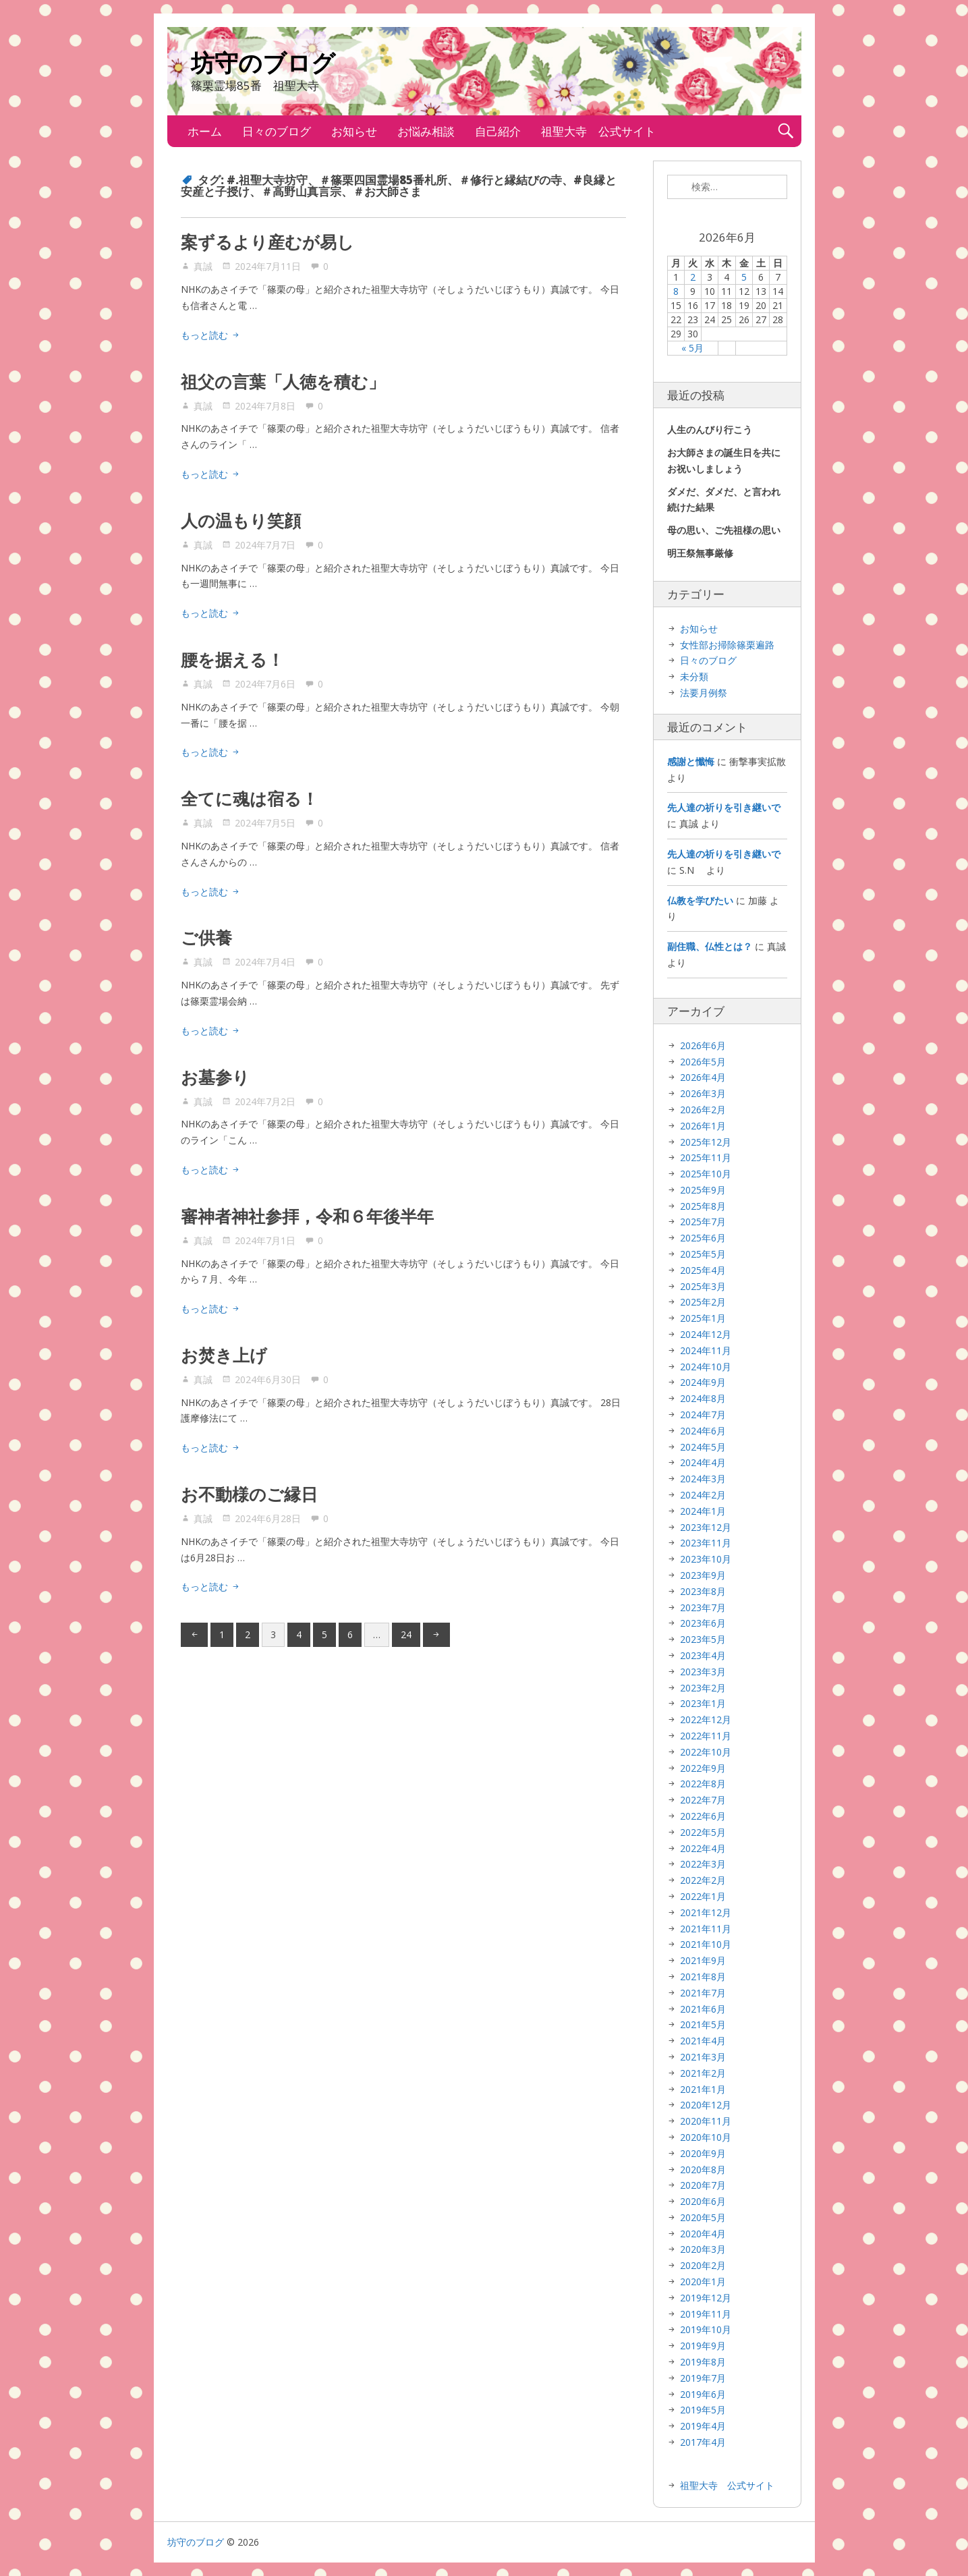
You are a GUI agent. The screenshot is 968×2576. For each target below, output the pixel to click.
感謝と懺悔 (690, 761)
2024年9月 (703, 1382)
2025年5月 (703, 1254)
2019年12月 (705, 2297)
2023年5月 (703, 1639)
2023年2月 (703, 1687)
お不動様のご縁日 (249, 1493)
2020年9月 (703, 2153)
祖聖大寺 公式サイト (598, 131)
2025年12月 (705, 1142)
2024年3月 (703, 1478)
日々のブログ (276, 131)
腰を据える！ (232, 659)
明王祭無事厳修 (700, 553)
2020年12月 (705, 2104)
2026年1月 (703, 1125)
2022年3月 (703, 1863)
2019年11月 (705, 2313)
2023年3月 (703, 1671)
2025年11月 (705, 1157)
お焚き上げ (224, 1354)
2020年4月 (703, 2233)
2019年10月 (705, 2329)
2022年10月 (705, 1751)
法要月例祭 (703, 692)
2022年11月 (705, 1735)
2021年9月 (703, 1960)
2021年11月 (705, 1928)
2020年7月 (703, 2185)
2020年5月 (703, 2217)
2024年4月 (703, 1462)
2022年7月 (703, 1799)
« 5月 (692, 347)
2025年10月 (705, 1173)
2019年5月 (703, 2409)
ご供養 (206, 937)
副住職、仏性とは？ (709, 946)
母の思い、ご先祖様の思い (723, 530)
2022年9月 (703, 1768)
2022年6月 (703, 1816)
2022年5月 (703, 1832)
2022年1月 (703, 1896)
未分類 (694, 676)
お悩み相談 (426, 131)
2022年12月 (705, 1719)
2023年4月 (703, 1655)
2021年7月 (703, 1992)
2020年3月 (703, 2249)
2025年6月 (703, 1237)
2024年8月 (703, 1398)
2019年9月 (703, 2345)
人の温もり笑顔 (241, 520)
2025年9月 (703, 1189)
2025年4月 (703, 1270)
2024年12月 (705, 1334)
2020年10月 (705, 2137)
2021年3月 (703, 2056)
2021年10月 (705, 1944)
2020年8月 (703, 2169)
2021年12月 (705, 1912)
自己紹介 (498, 131)
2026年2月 (703, 1109)
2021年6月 (703, 2009)
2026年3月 (703, 1093)
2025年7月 (703, 1221)
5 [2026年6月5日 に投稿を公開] (744, 277)
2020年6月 (703, 2201)
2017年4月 (703, 2442)
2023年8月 (703, 1591)
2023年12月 (705, 1527)
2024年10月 (705, 1366)
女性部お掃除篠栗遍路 (727, 644)
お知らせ (354, 131)
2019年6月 (703, 2394)
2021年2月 (703, 2073)
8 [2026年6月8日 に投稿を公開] (676, 291)
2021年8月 (703, 1976)
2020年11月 (705, 2121)
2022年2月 (703, 1880)
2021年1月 (703, 2089)
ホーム (205, 131)
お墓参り (215, 1076)
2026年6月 (703, 1045)
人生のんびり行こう (709, 429)
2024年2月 (703, 1494)
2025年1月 (703, 1318)
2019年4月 (703, 2425)
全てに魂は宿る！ (249, 798)
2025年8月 (703, 1206)
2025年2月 (703, 1301)
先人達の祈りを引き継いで (723, 807)
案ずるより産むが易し (267, 241)
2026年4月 (703, 1077)
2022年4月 (703, 1848)
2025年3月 (703, 1286)
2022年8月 (703, 1783)
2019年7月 (703, 2378)
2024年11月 (705, 1350)
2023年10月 (705, 1558)
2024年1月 (703, 1511)
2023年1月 (703, 1703)
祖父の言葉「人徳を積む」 (283, 381)
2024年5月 (703, 1446)
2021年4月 (703, 2040)
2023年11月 (705, 1542)
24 (406, 1634)
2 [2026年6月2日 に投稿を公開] (692, 277)
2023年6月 (703, 1623)
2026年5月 (703, 1061)
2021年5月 (703, 2024)
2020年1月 (703, 2281)
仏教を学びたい (700, 900)
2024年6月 (703, 1430)
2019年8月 (703, 2361)
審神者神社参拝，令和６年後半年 (307, 1215)
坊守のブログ (263, 65)
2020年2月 (703, 2265)
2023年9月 (703, 1575)
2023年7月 (703, 1607)
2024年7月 (703, 1414)
